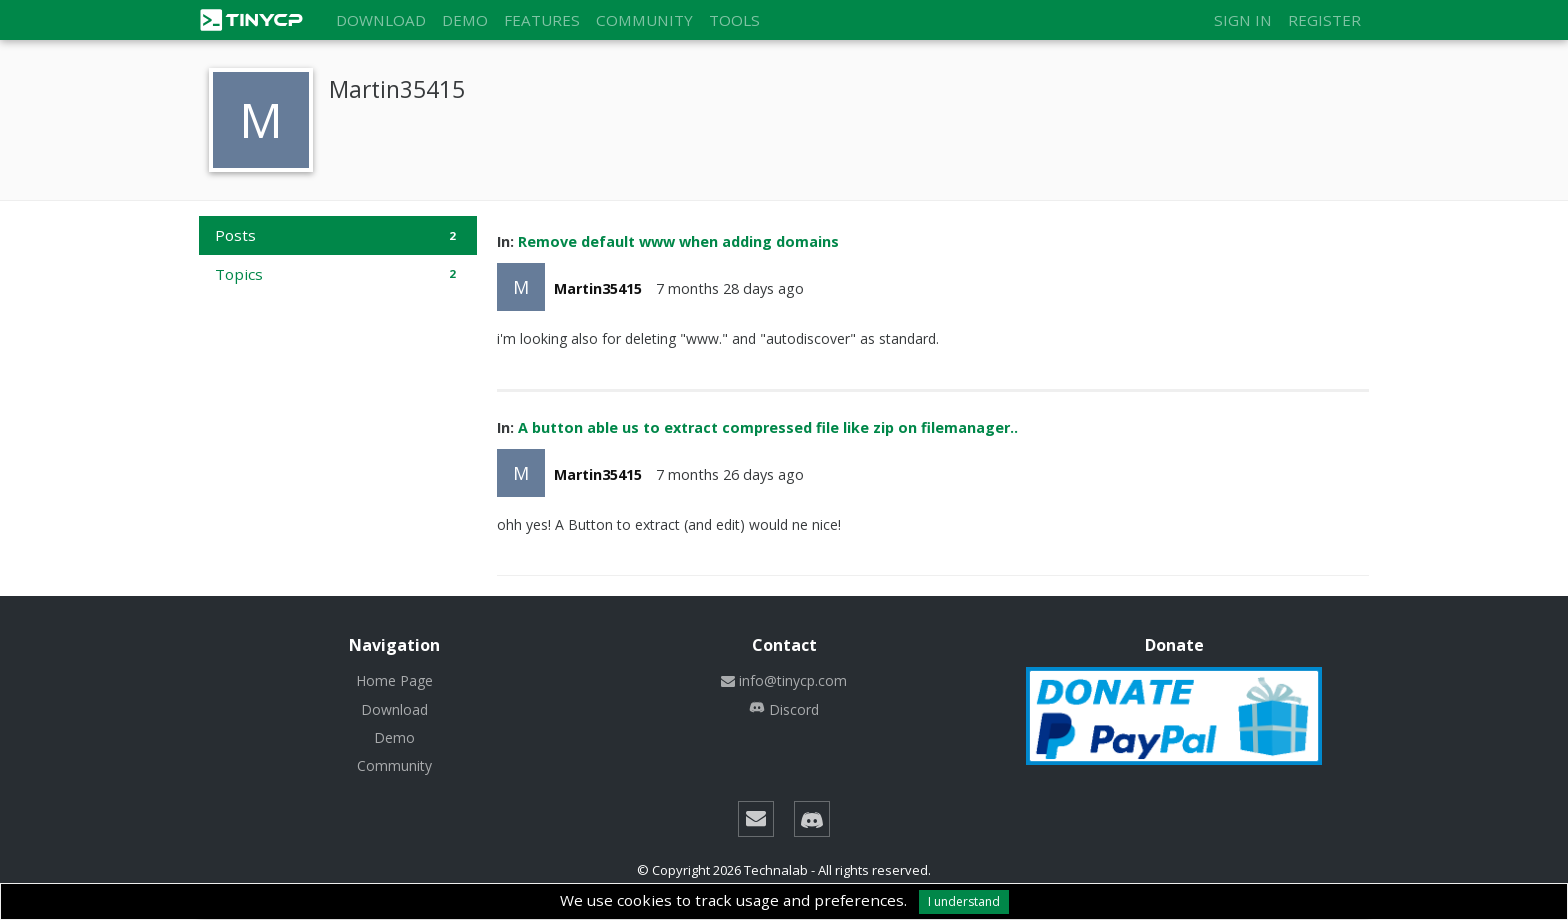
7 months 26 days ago (730, 474)
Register (1324, 20)
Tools (734, 20)
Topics (338, 274)
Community (644, 20)
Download (381, 20)
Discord (784, 709)
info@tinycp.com (784, 680)
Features (542, 20)
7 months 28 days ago (730, 288)
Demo (465, 20)
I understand (964, 901)
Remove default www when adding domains (678, 241)
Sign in (1243, 20)
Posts (338, 235)
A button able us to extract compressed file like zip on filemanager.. (768, 427)
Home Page (394, 680)
